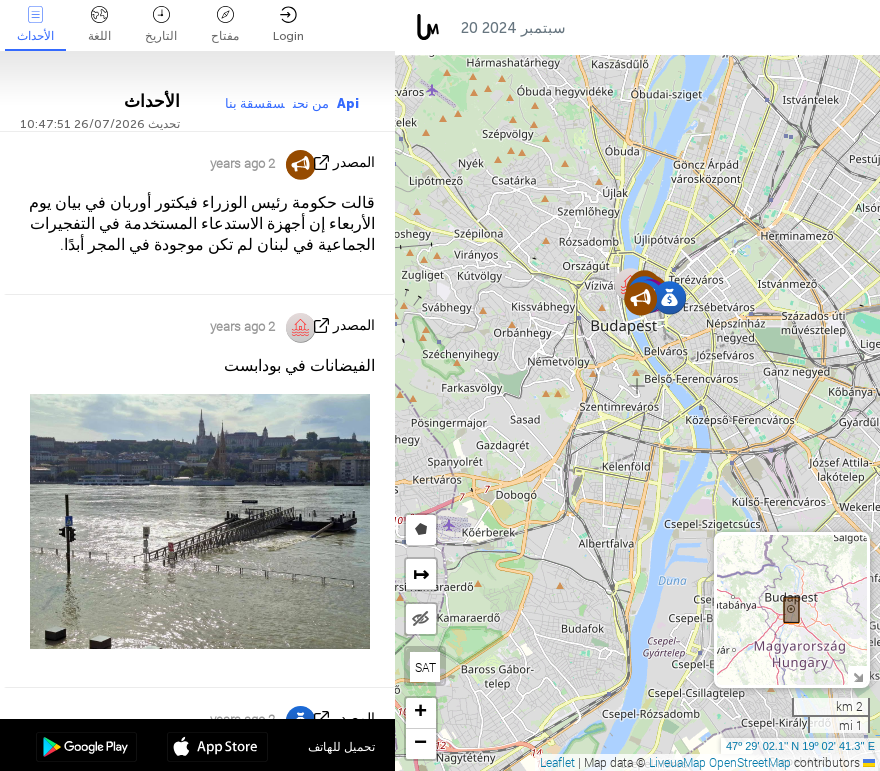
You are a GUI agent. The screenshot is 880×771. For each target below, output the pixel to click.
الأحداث (35, 24)
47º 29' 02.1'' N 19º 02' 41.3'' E (800, 746)
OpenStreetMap (750, 762)
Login (288, 24)
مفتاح (225, 24)
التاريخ (161, 24)
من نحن (311, 103)
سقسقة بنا (255, 103)
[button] (640, 298)
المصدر (354, 162)
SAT (425, 667)
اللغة (99, 24)
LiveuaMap (677, 762)
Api (348, 103)
